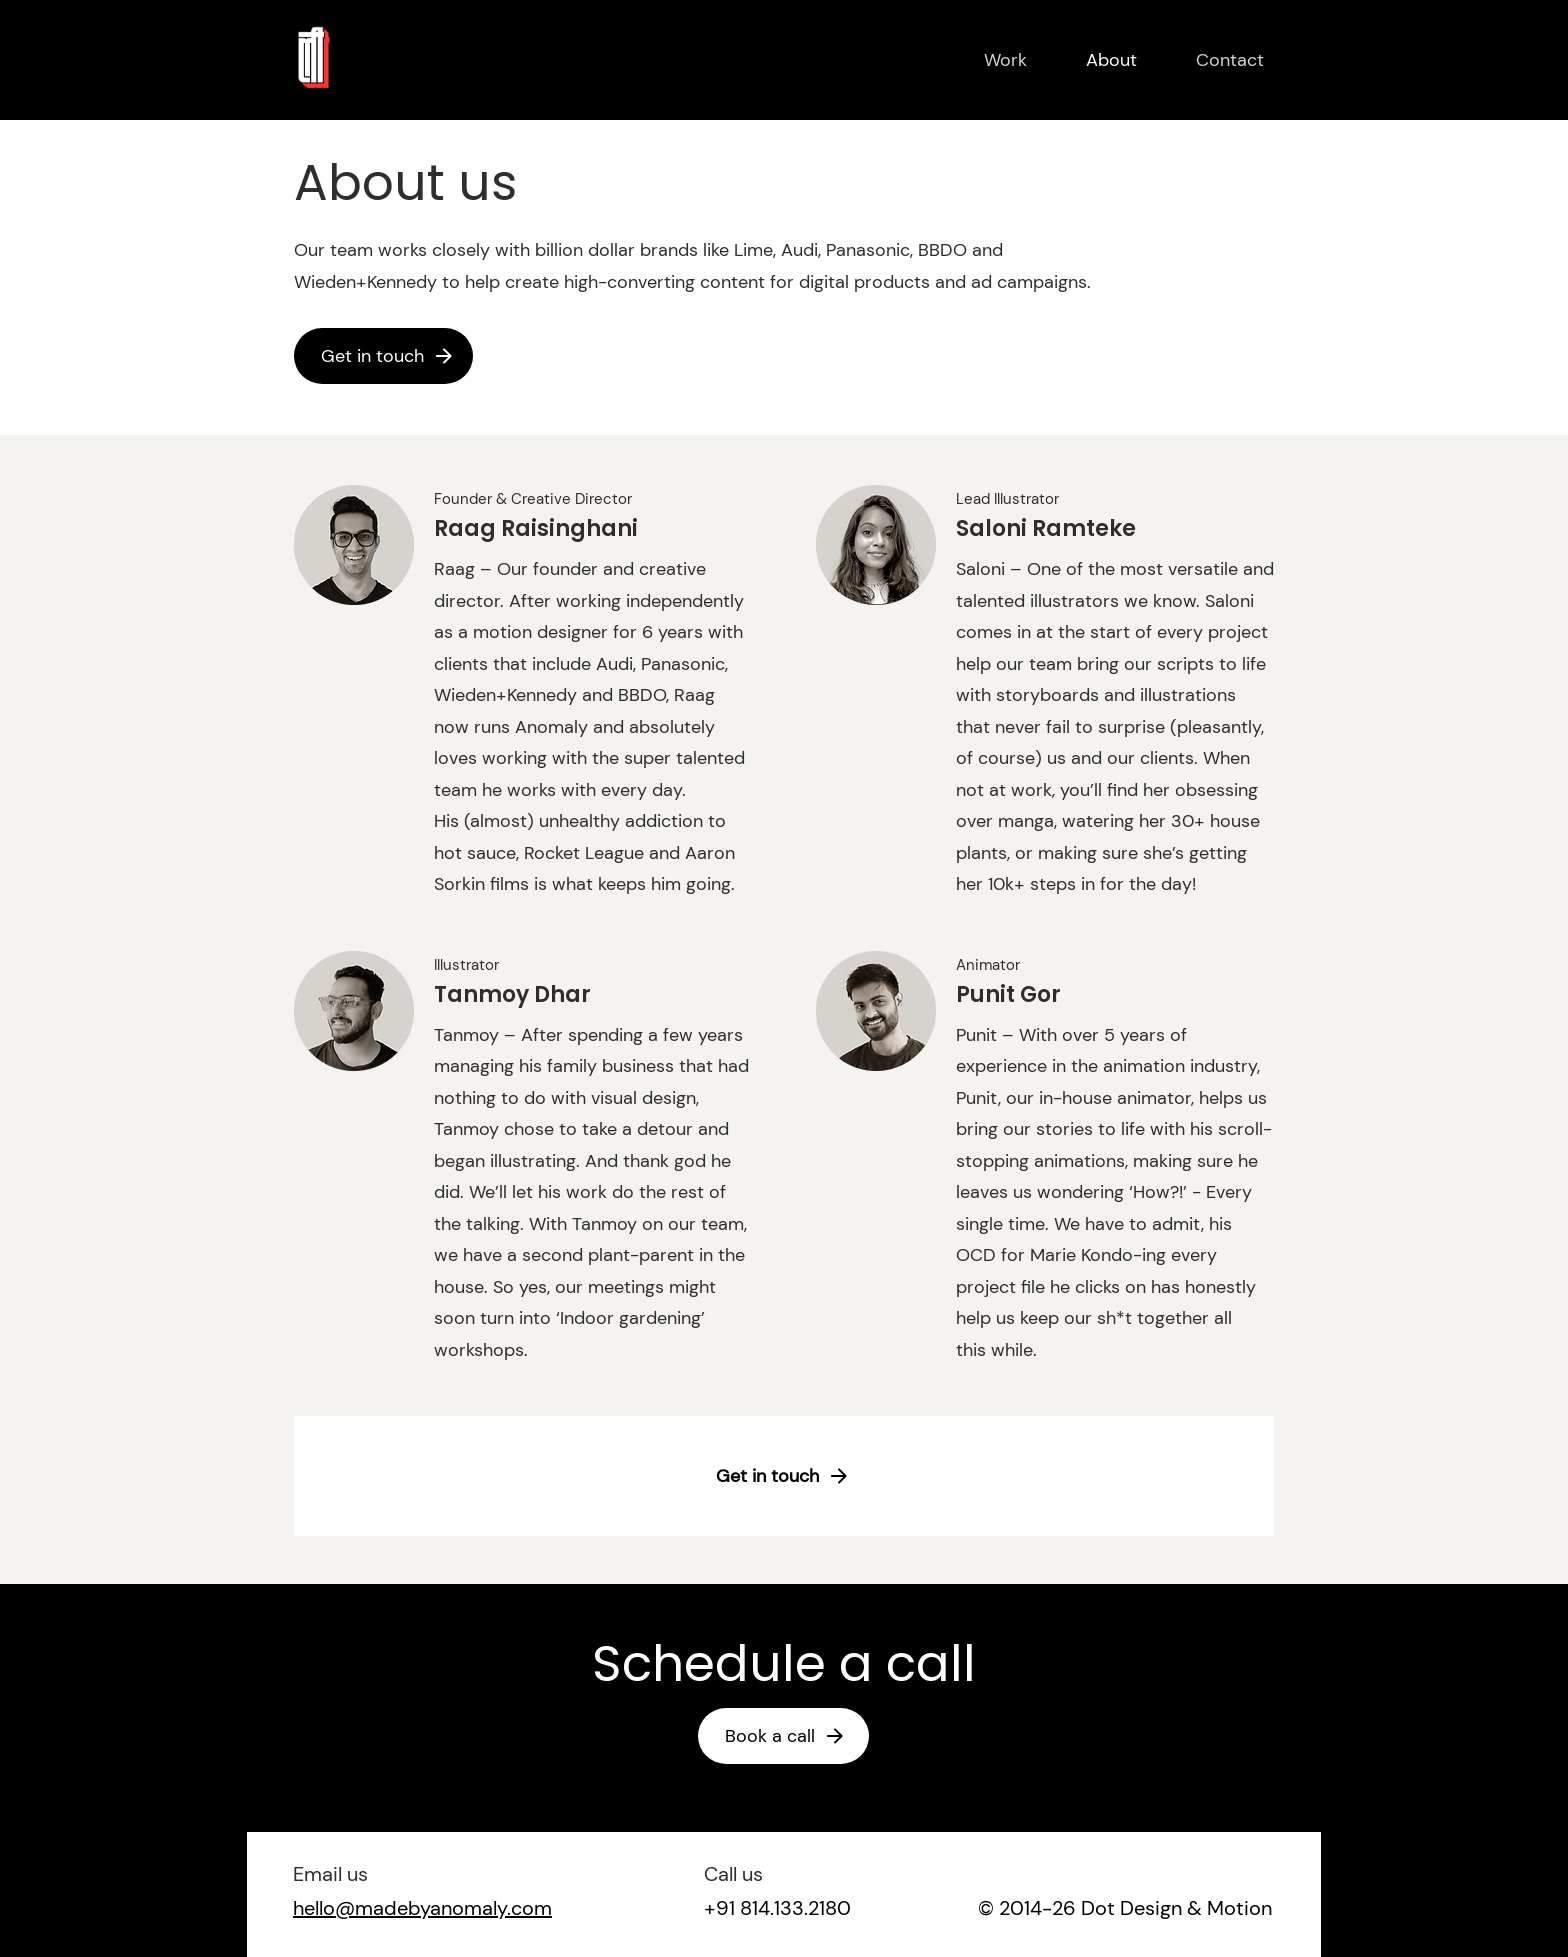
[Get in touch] (389, 356)
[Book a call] (786, 1736)
